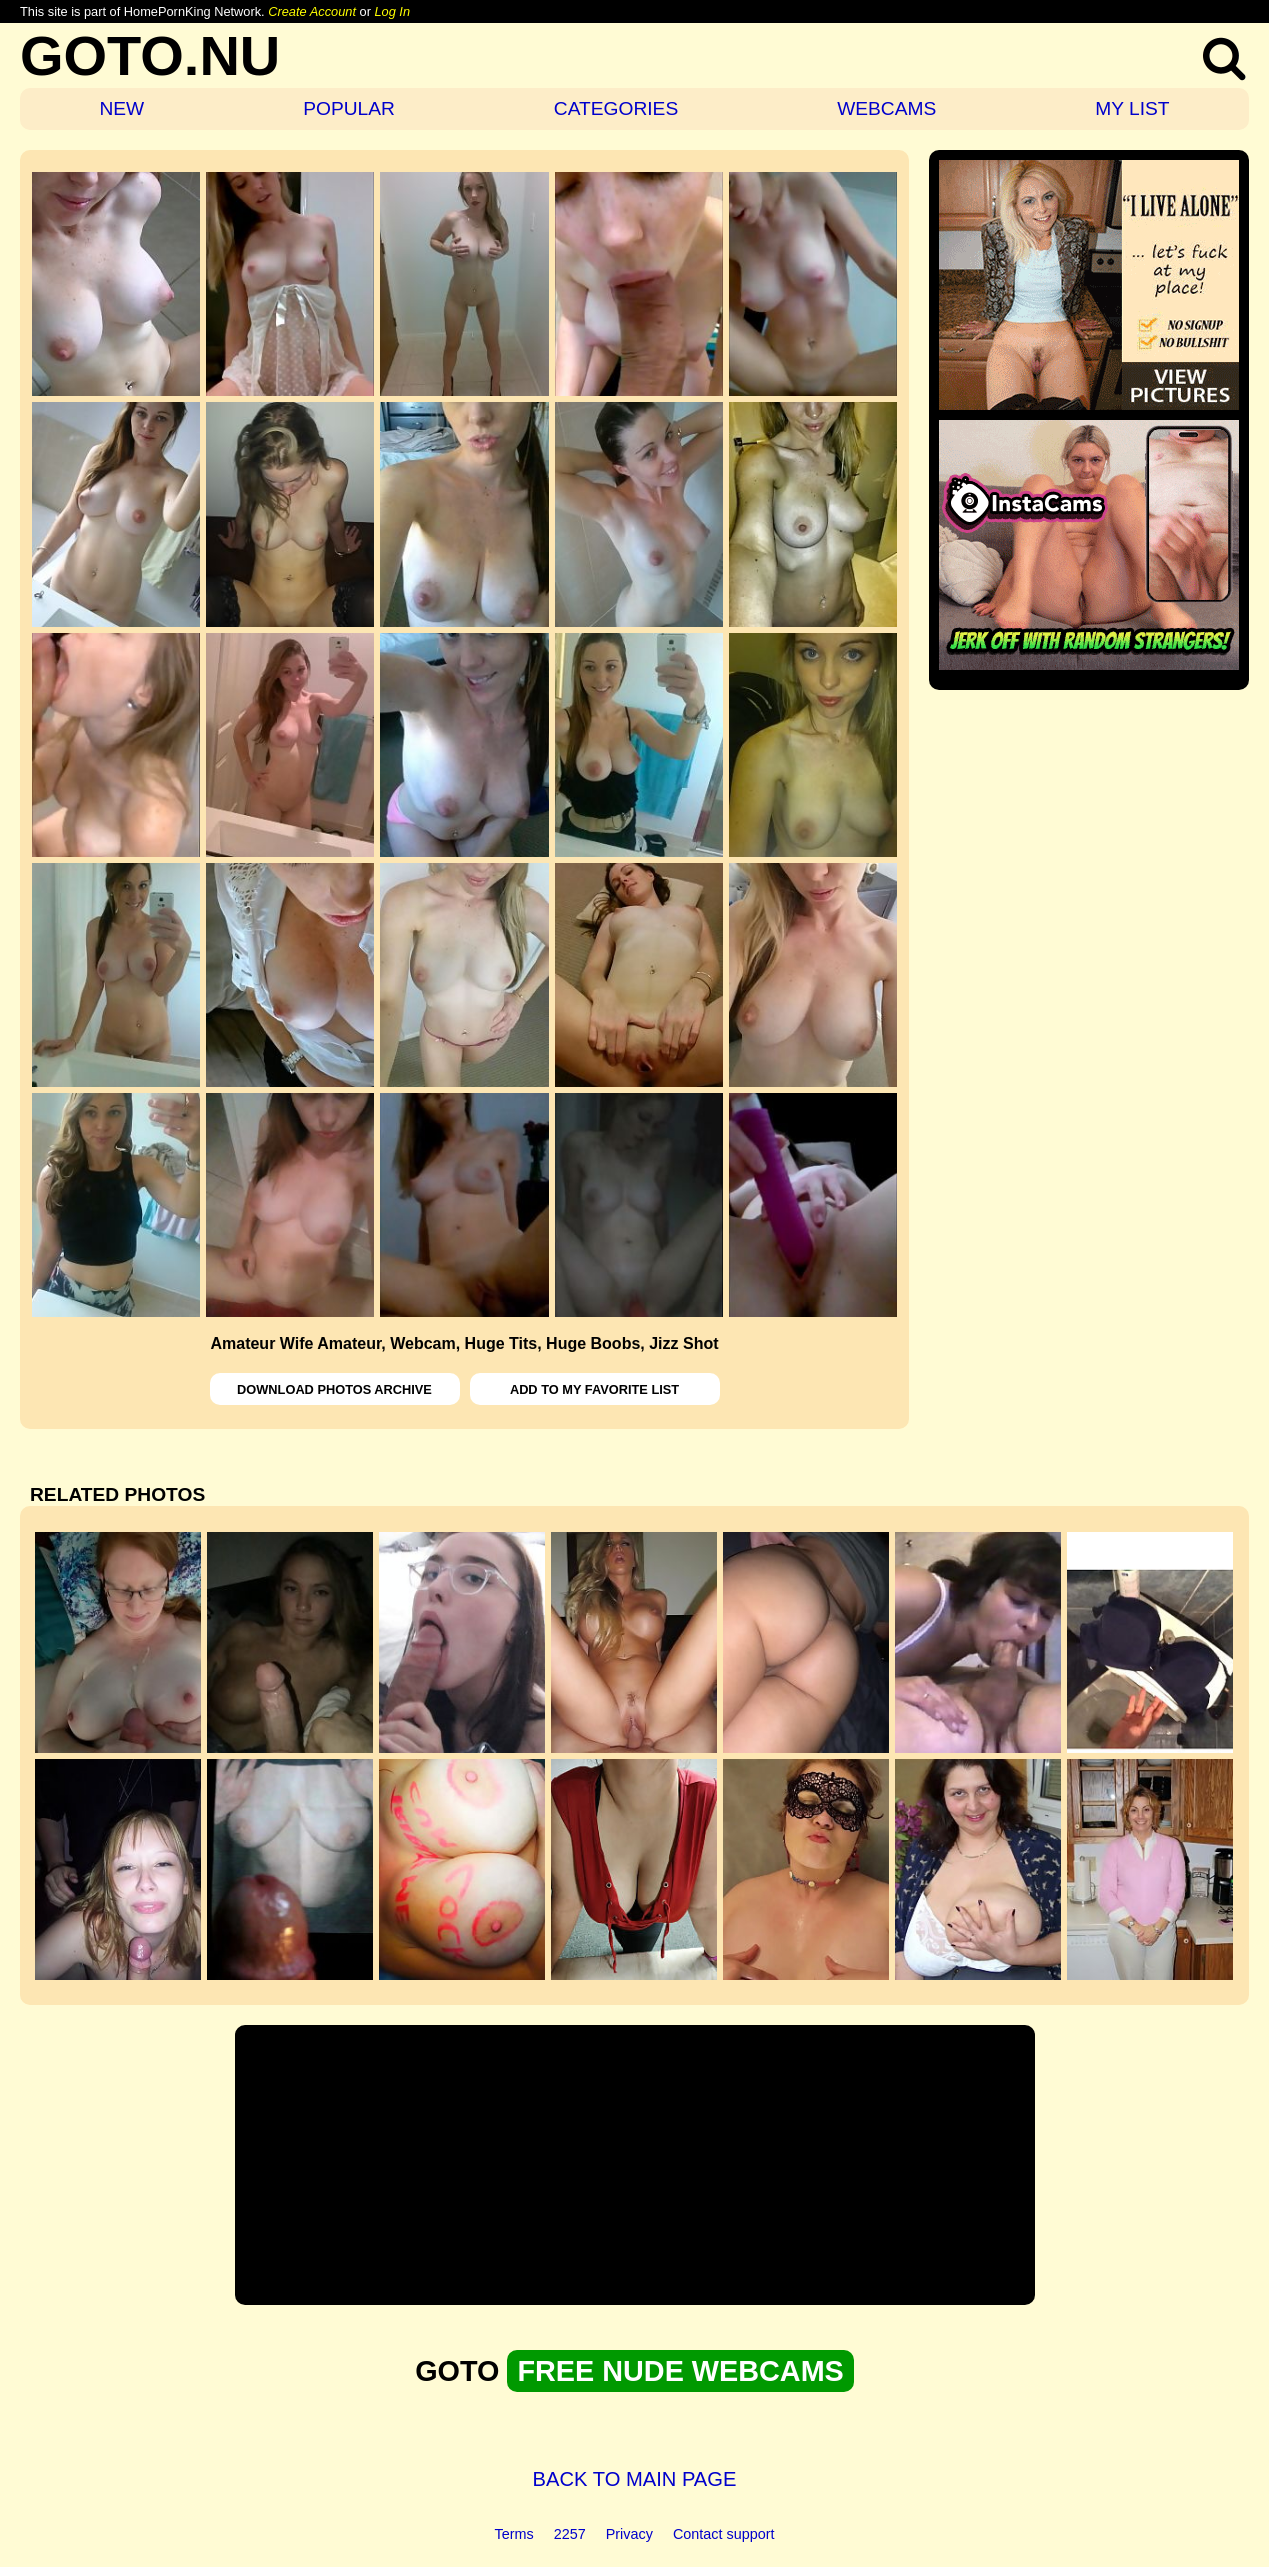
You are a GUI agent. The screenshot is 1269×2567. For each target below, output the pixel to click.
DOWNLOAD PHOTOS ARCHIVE (334, 1389)
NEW (121, 108)
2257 (570, 2534)
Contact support (724, 2534)
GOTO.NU (150, 55)
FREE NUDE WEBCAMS (680, 2371)
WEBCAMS (886, 108)
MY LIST (1132, 108)
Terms (514, 2534)
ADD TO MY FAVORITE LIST (594, 1389)
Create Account (312, 11)
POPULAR (349, 108)
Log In (392, 11)
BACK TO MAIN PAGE (635, 2479)
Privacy (629, 2534)
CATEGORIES (616, 108)
